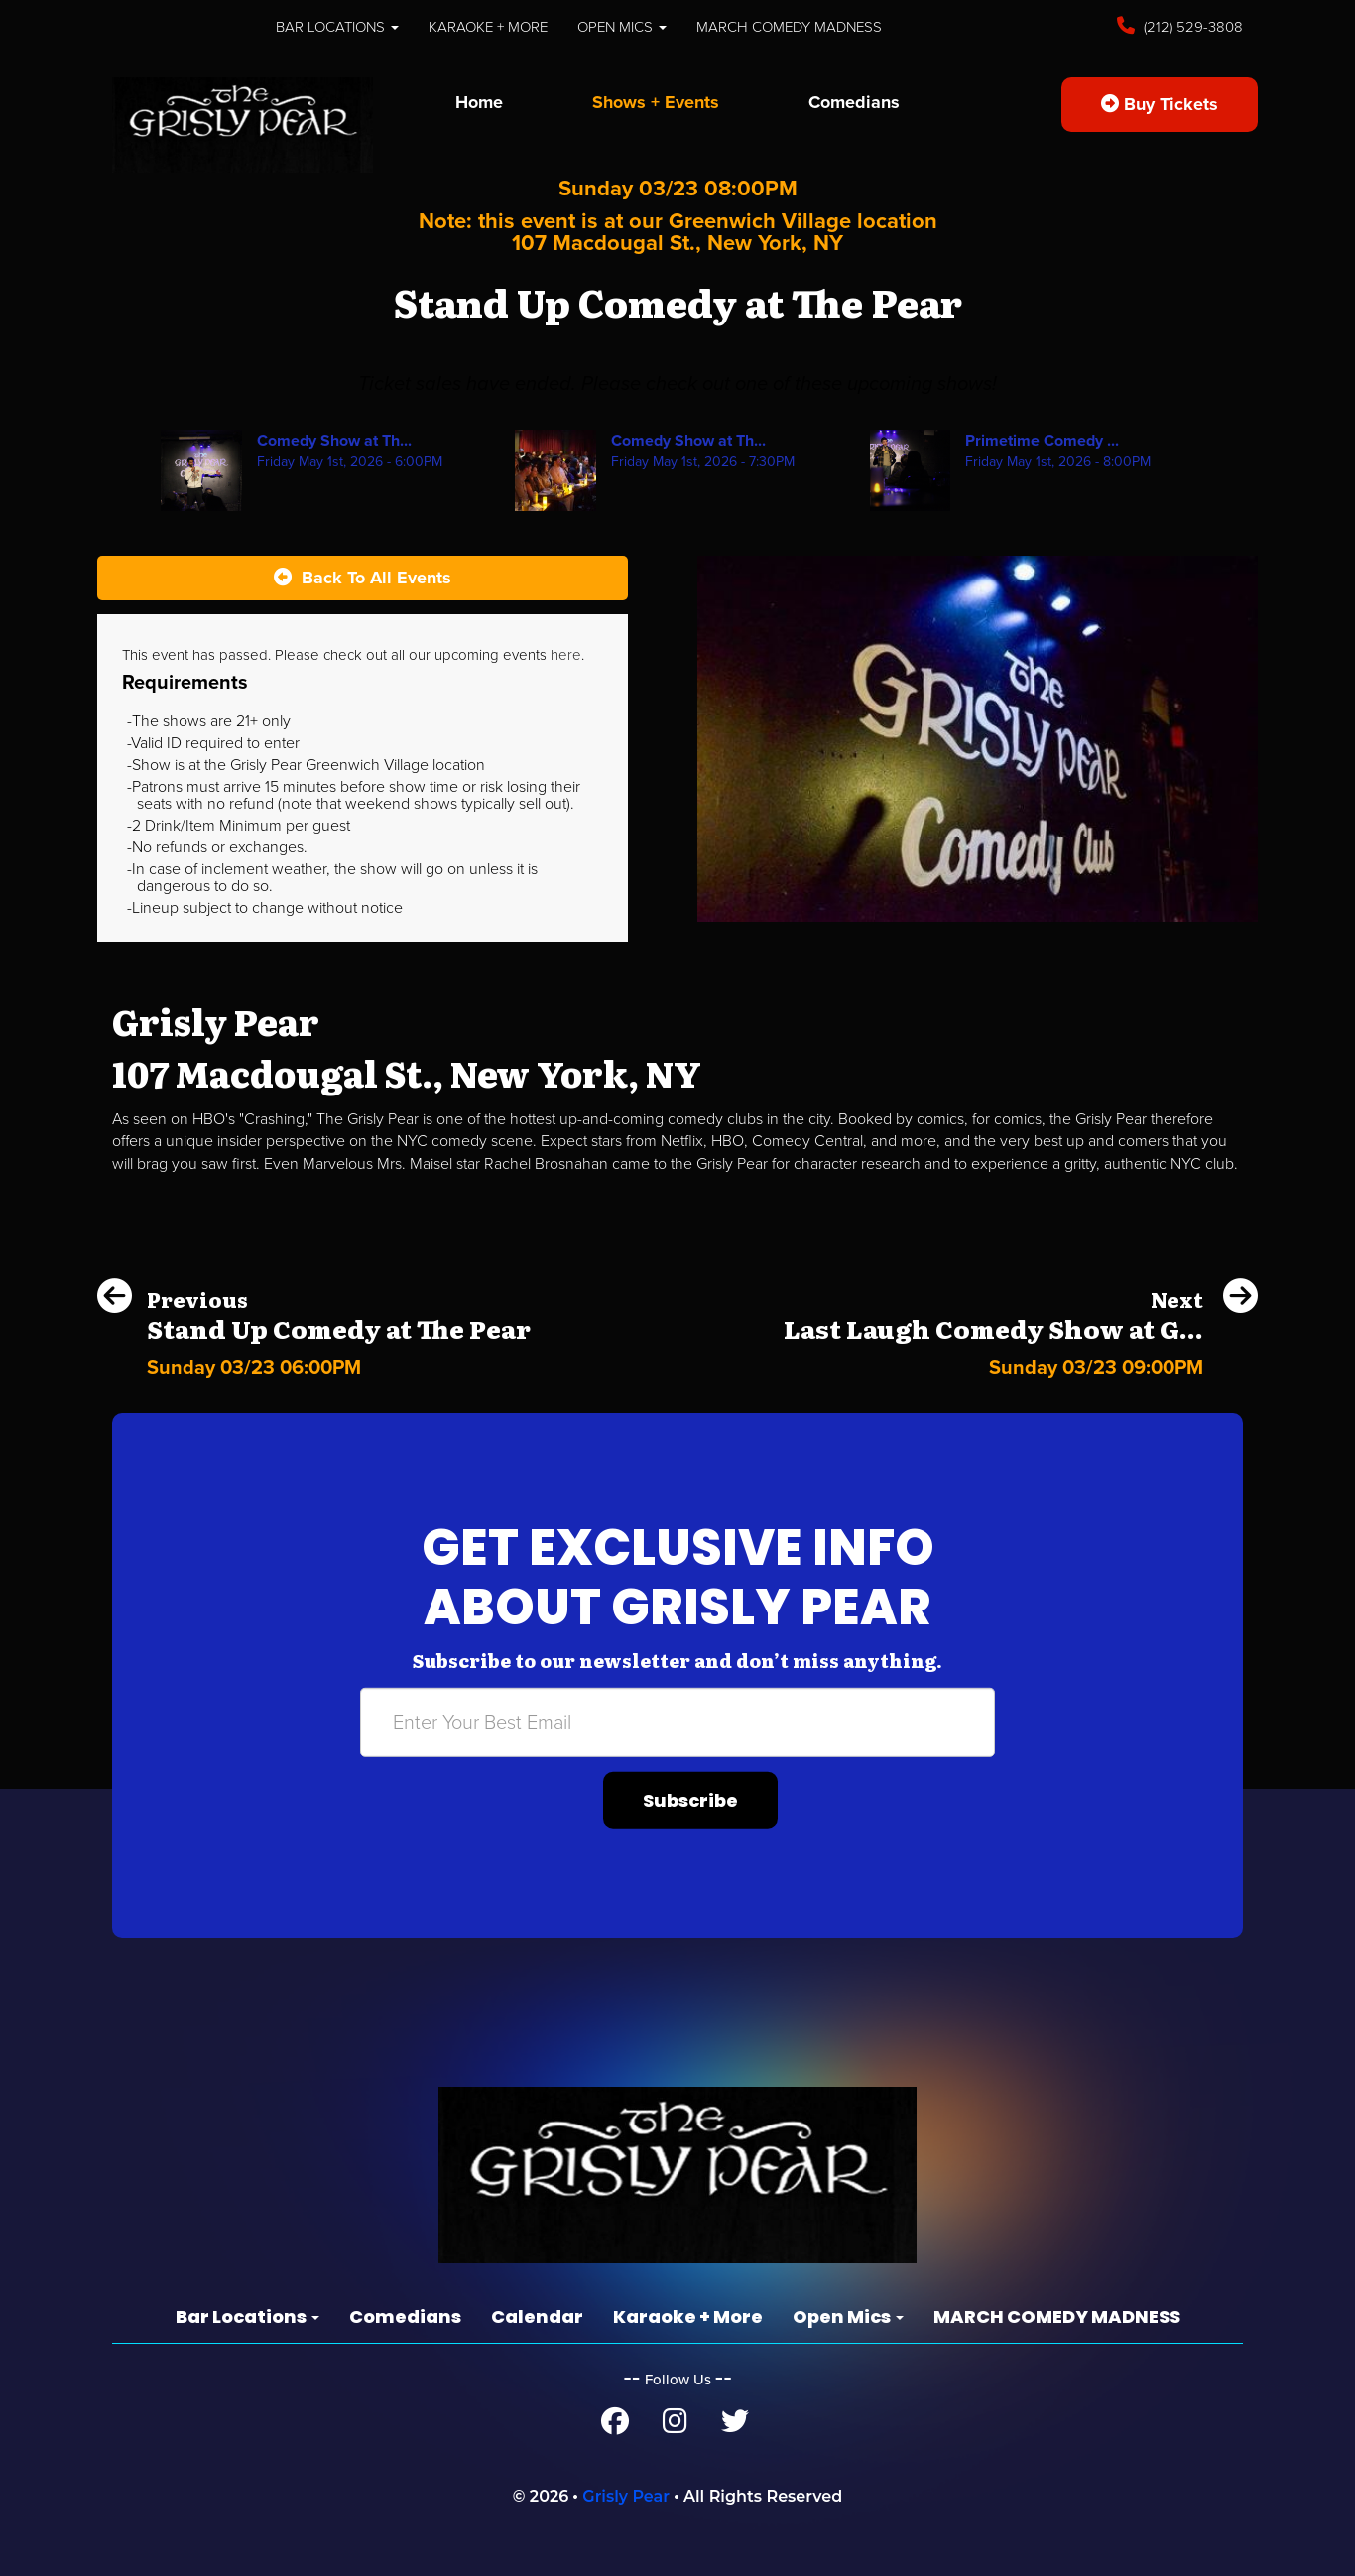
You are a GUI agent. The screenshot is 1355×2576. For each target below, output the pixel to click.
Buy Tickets (1159, 104)
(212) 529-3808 (1191, 27)
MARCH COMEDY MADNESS (789, 27)
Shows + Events (655, 102)
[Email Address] (677, 1722)
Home (479, 102)
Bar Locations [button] (337, 27)
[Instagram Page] (675, 2426)
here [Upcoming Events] (566, 655)
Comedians (854, 102)
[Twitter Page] (735, 2426)
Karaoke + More (488, 27)
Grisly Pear (626, 2496)
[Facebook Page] (615, 2426)
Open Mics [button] (622, 27)
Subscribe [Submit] (690, 1800)
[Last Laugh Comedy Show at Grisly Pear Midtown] (1021, 1363)
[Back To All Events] (362, 578)
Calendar (537, 2316)
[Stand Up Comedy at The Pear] (314, 1363)
